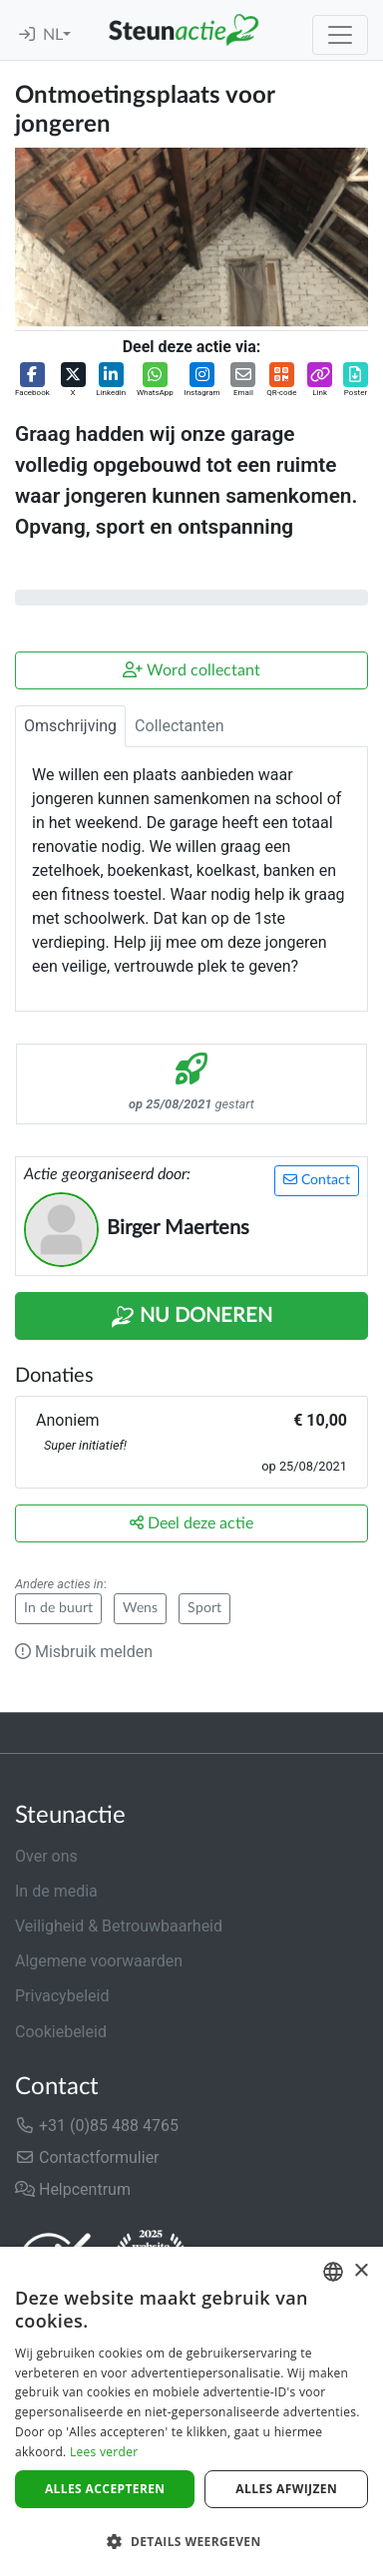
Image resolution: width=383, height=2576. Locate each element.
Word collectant (191, 669)
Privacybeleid (62, 1995)
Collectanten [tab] (179, 725)
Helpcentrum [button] (73, 2189)
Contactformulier (87, 2157)
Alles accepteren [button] (105, 2488)
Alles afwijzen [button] (286, 2488)
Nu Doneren (191, 1317)
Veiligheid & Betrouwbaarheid (118, 1926)
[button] (32, 380)
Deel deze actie (191, 1522)
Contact (316, 1179)
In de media (56, 1891)
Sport (204, 1608)
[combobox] (333, 2272)
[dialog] (191, 2411)
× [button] (360, 2271)
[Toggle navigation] (340, 35)
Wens (140, 1608)
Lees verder (104, 2451)
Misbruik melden (84, 1651)
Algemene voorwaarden (99, 1960)
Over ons (46, 1856)
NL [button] (53, 35)
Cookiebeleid (61, 2031)
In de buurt (58, 1608)
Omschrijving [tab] (70, 725)
